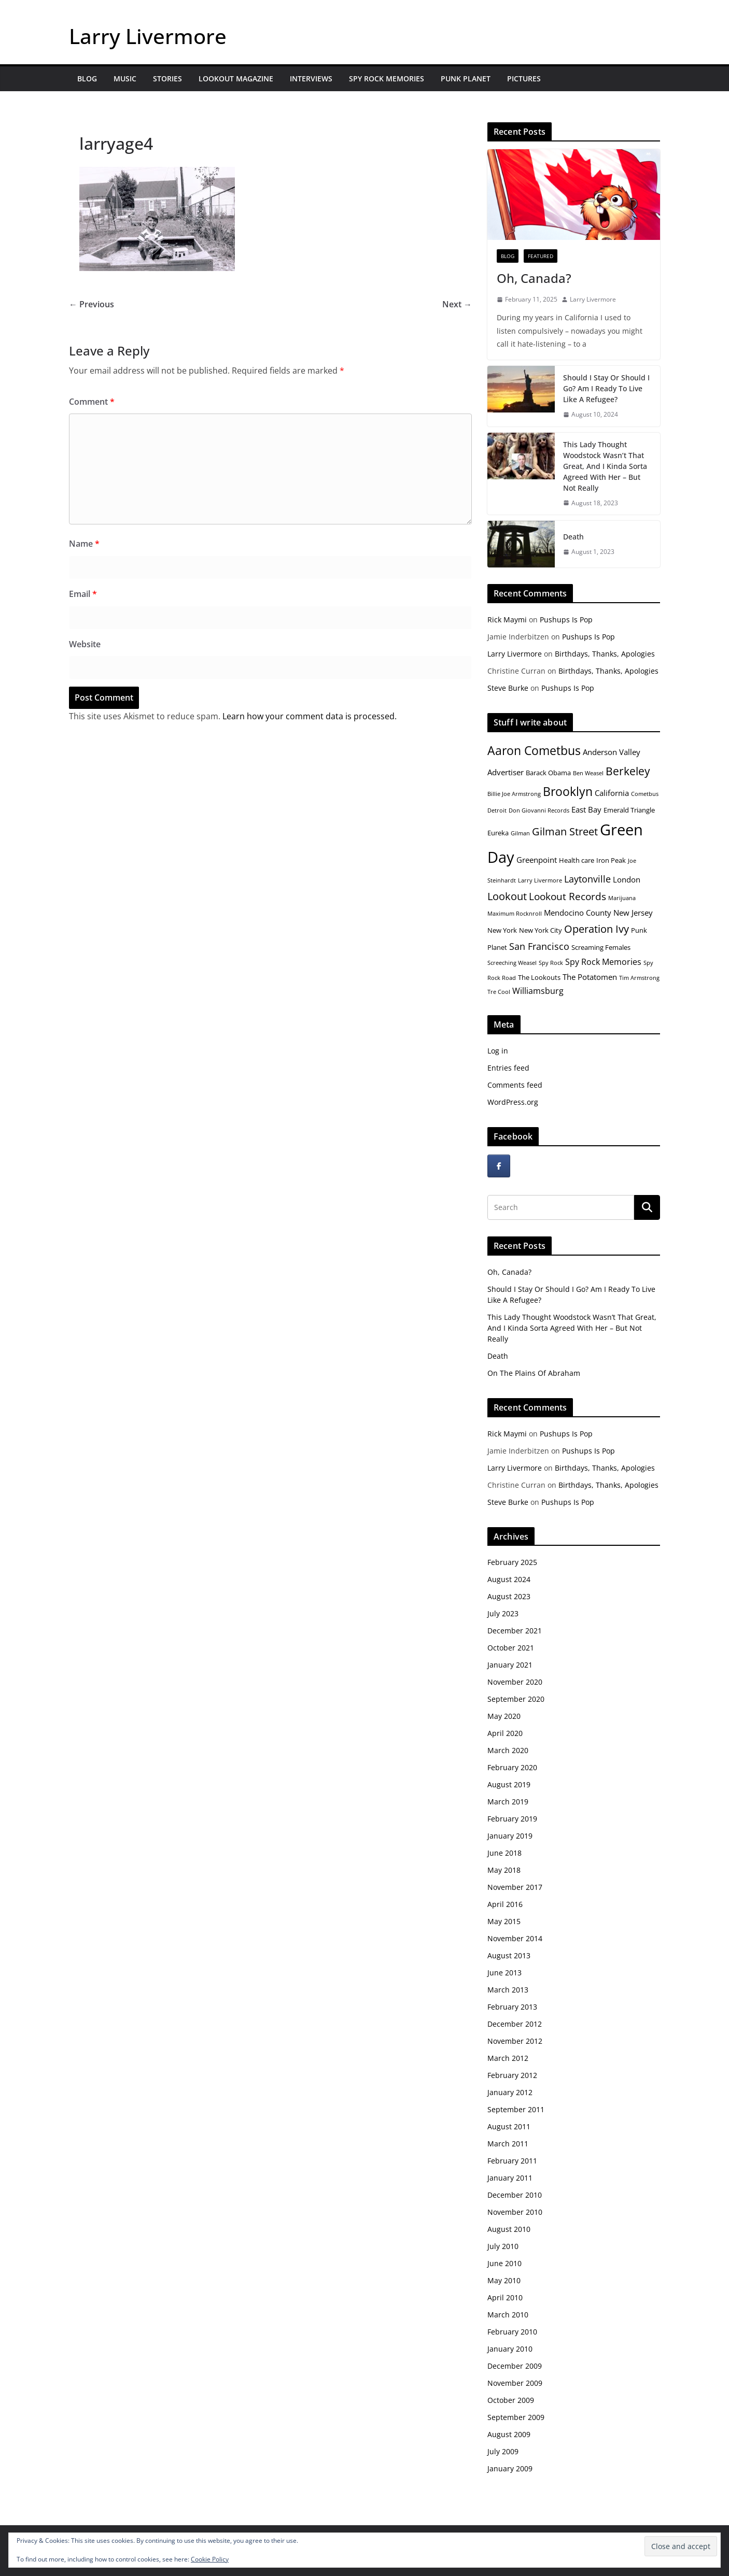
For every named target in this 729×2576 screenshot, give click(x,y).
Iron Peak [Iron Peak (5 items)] (611, 860)
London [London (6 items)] (626, 879)
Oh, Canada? (534, 278)
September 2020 (515, 1699)
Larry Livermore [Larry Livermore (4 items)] (540, 880)
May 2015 (504, 1921)
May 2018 (504, 1870)
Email (83, 594)
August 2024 (508, 1579)
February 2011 (512, 2161)
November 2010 (514, 2212)
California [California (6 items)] (612, 793)
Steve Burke (507, 688)
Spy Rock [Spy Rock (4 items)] (551, 962)
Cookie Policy (210, 2559)
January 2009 (509, 2468)
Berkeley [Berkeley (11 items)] (628, 770)
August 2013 (508, 1955)
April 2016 (505, 1904)
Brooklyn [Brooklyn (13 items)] (568, 791)
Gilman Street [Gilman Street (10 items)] (565, 831)
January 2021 (509, 1665)
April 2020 (505, 1733)
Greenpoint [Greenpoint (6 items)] (536, 860)
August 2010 (508, 2229)
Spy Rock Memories (386, 78)
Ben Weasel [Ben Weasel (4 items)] (588, 773)
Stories (167, 78)
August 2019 (508, 1784)
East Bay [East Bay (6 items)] (586, 809)
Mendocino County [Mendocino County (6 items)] (577, 912)
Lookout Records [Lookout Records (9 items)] (567, 896)
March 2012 (507, 2058)
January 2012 (509, 2092)
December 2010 (514, 2195)
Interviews (311, 78)
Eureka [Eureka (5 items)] (498, 832)
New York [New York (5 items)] (502, 930)
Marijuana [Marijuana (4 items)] (622, 898)
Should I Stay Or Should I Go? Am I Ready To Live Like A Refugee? (606, 388)
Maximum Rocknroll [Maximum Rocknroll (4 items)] (514, 913)
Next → (457, 304)
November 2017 (514, 1887)
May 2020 (504, 1716)
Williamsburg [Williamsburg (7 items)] (538, 991)
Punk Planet (465, 78)
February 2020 (512, 1767)
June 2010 (504, 2263)
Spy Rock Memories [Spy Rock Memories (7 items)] (603, 961)
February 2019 (512, 1819)
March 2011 (507, 2143)
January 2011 (509, 2178)
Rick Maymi (507, 619)
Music (125, 78)
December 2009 (514, 2366)
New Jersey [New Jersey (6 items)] (633, 912)
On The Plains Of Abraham (533, 1373)
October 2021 (510, 1648)
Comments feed (514, 1085)
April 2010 (505, 2297)
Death (573, 537)
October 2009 (510, 2400)
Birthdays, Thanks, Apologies (605, 654)
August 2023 (508, 1596)
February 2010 (512, 2332)
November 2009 (514, 2383)
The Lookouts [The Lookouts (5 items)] (539, 977)
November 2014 (514, 1938)
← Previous (91, 304)
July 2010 (502, 2246)
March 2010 (507, 2314)
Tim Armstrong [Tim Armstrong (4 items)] (639, 977)
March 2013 (507, 1990)
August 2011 (508, 2126)
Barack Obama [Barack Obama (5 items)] (548, 772)
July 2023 (502, 1613)
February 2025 (512, 1562)
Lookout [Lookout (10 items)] (507, 896)
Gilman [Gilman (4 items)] (520, 833)
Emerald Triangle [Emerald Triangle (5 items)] (629, 810)
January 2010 (509, 2349)
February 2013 (512, 2007)
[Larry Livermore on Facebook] (498, 1166)
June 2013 (504, 1972)
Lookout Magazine (236, 78)
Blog (87, 78)
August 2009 (508, 2434)
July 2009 (502, 2451)
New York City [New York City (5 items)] (540, 930)
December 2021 (514, 1630)
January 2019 (509, 1836)
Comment (92, 401)
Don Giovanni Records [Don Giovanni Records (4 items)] (539, 810)
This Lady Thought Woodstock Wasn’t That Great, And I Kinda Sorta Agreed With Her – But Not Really (605, 466)
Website (85, 644)
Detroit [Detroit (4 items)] (497, 810)
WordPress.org (512, 1102)
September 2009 (515, 2417)
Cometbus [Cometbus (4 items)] (644, 794)
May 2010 (504, 2280)
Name (84, 543)
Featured (540, 256)
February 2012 (512, 2075)
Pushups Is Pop (566, 619)
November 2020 (514, 1682)
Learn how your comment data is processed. (309, 716)
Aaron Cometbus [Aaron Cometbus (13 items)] (534, 750)
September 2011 (515, 2109)
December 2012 (514, 2024)
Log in (497, 1051)
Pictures (524, 78)
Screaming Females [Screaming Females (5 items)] (600, 947)
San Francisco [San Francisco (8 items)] (539, 946)
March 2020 (507, 1750)
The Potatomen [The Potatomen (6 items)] (590, 977)
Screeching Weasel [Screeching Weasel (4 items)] (512, 962)
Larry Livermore (148, 36)
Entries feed (508, 1068)
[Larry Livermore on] (524, 1166)
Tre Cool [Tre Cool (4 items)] (498, 991)
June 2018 (504, 1853)
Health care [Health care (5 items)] (576, 860)
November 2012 (514, 2041)
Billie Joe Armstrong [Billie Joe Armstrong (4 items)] (514, 794)
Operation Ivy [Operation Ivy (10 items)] (596, 929)
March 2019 (507, 1801)
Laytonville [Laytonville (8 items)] (587, 879)
